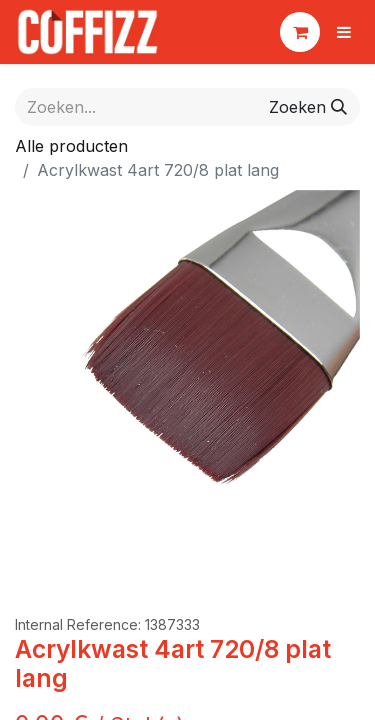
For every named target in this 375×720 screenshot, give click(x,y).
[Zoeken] (308, 107)
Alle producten (71, 146)
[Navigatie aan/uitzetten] (344, 32)
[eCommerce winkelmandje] (300, 32)
